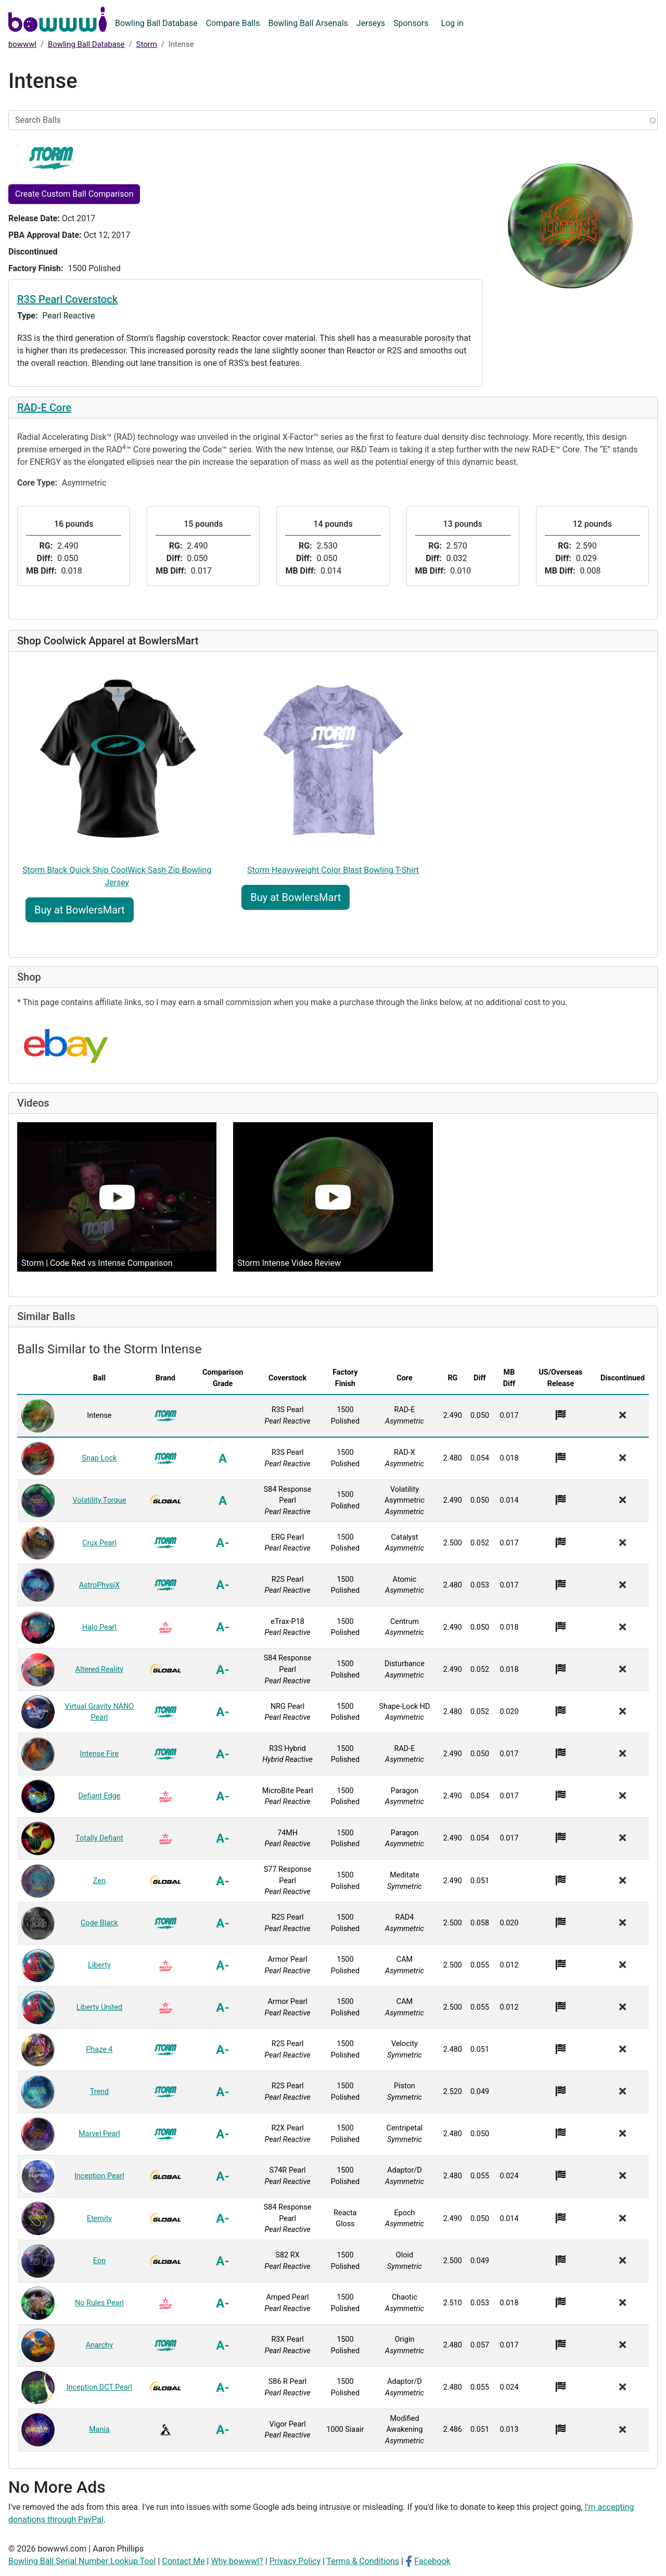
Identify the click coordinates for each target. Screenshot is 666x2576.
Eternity (99, 2218)
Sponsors (411, 23)
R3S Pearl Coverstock (67, 299)
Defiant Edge (99, 1796)
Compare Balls (233, 23)
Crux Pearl (99, 1543)
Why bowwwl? (237, 2561)
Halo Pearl (99, 1627)
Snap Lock (99, 1458)
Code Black (99, 1923)
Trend (99, 2091)
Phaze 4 (99, 2049)
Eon (99, 2260)
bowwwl (22, 44)
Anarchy (99, 2345)
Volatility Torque (99, 1500)
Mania (99, 2429)
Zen (99, 1880)
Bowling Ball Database (156, 23)
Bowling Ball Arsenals (308, 23)
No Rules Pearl (99, 2303)
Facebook (432, 2561)
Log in (452, 23)
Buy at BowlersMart (79, 910)
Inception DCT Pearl (99, 2387)
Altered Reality (99, 1669)
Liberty (99, 1965)
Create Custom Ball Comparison (74, 194)
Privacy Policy (295, 2561)
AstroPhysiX (99, 1585)
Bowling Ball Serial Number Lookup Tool (82, 2561)
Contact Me (183, 2561)
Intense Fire (99, 1753)
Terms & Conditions (363, 2561)
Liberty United (99, 2007)
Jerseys (370, 23)
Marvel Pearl (99, 2133)
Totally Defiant (99, 1838)
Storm (146, 44)
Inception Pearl (99, 2176)
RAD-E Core (44, 407)
